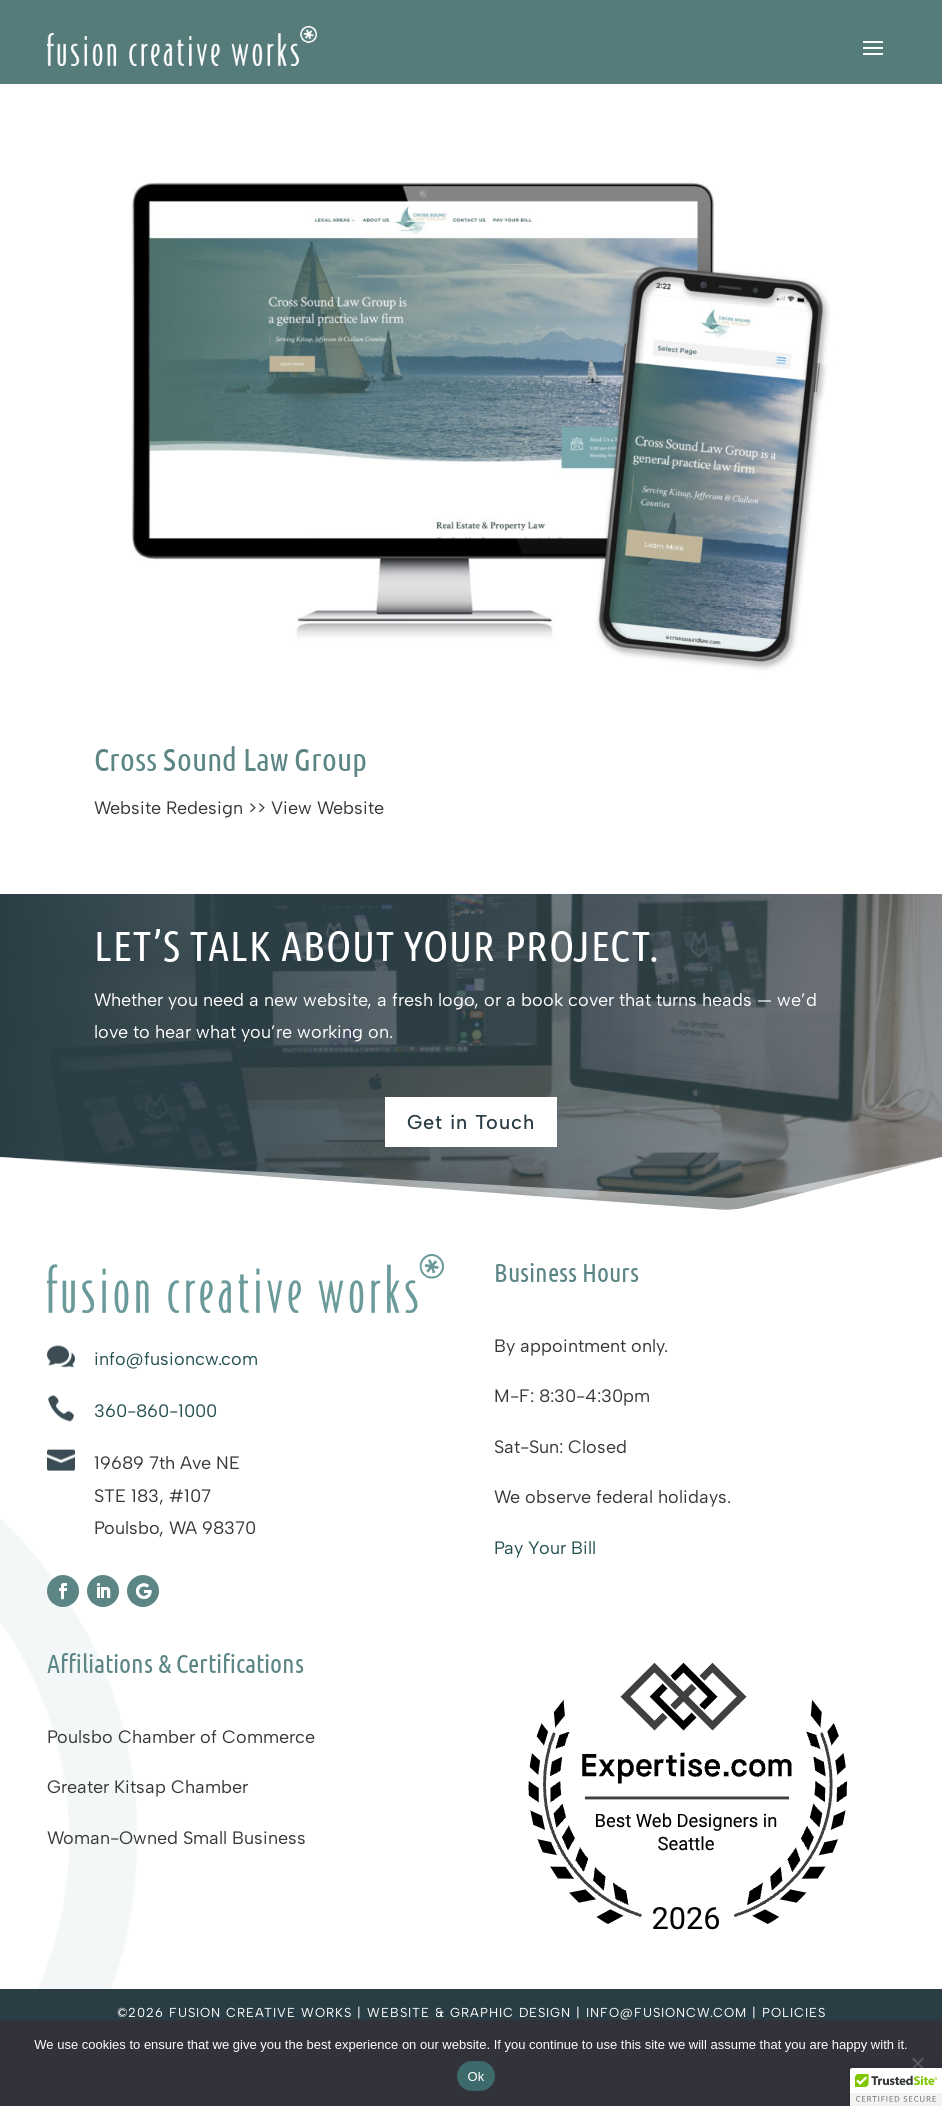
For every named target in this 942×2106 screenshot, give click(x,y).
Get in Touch (471, 1122)
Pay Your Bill (545, 1548)
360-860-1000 (155, 1411)
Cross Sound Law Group (230, 758)
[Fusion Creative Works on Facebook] (63, 1591)
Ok (475, 2076)
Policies (794, 2012)
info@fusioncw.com (176, 1359)
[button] (896, 2087)
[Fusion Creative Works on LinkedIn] (103, 1591)
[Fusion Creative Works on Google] (143, 1591)
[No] (917, 2063)
